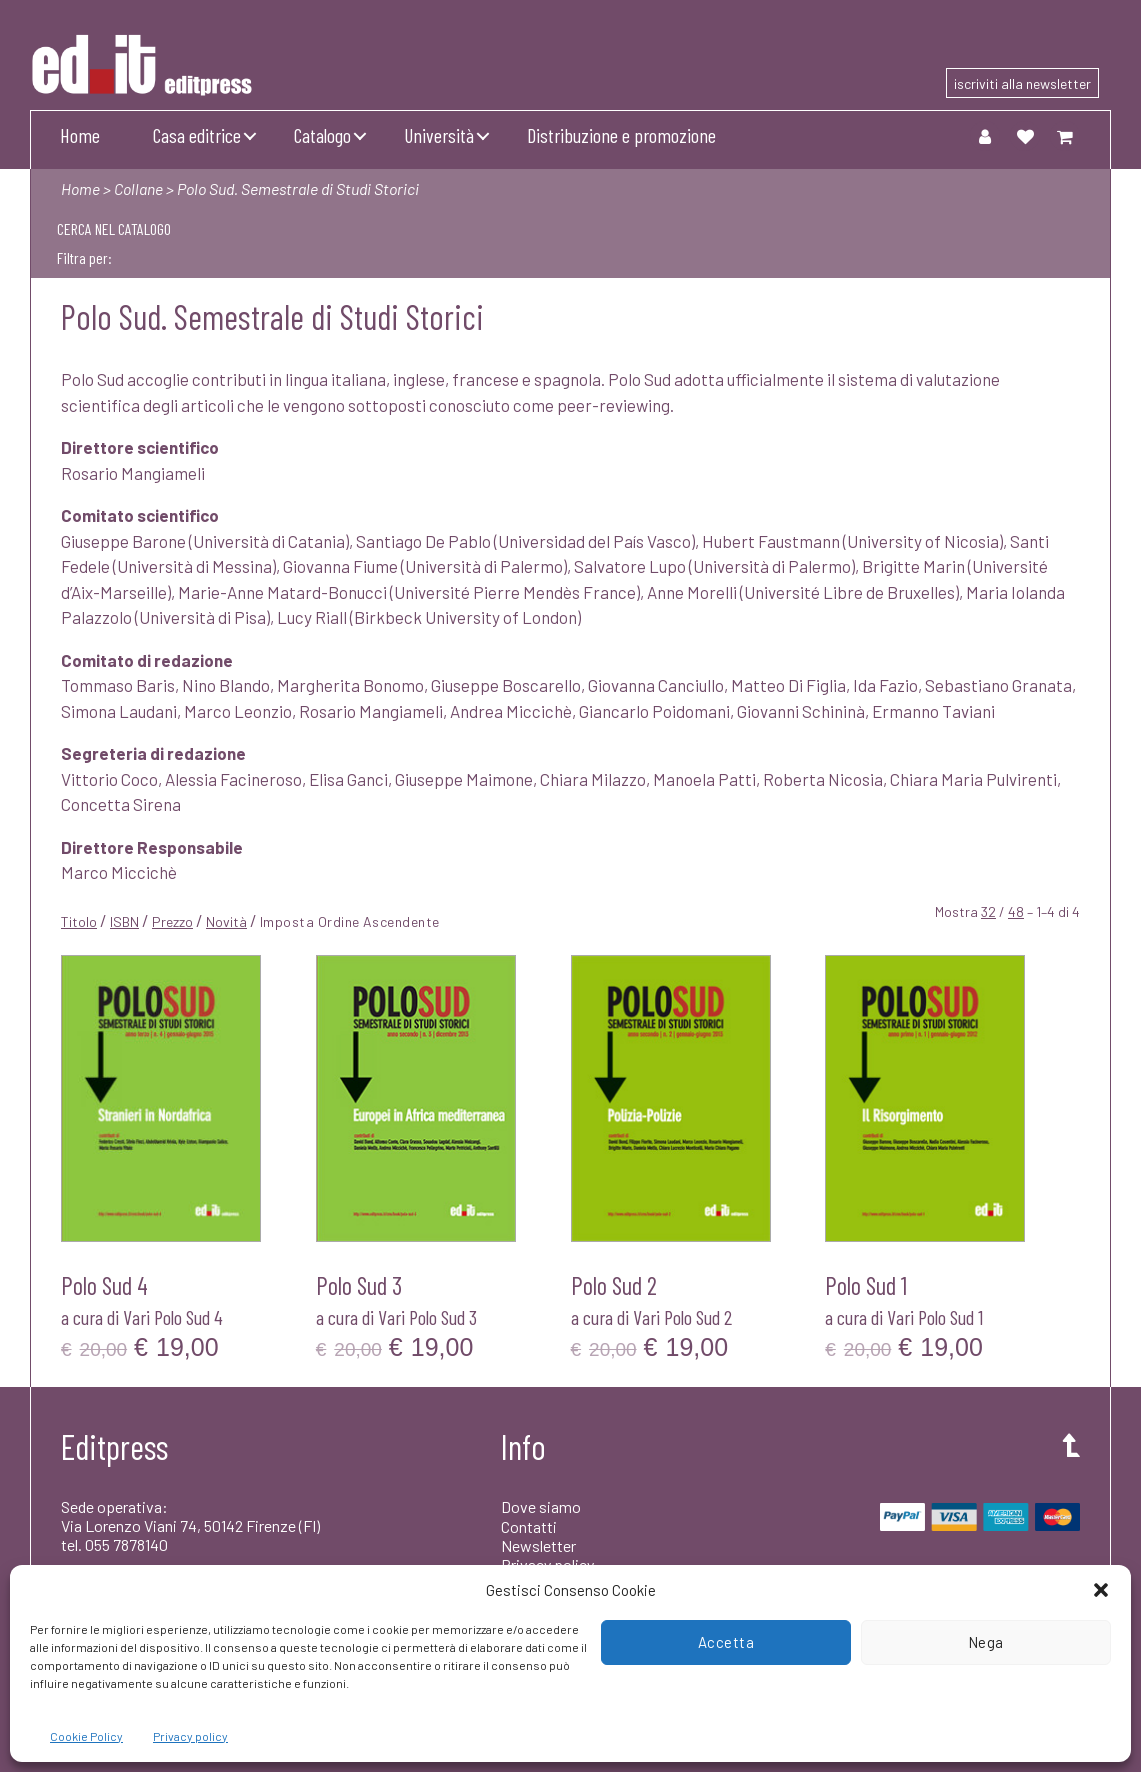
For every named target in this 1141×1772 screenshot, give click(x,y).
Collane (138, 188)
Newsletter (538, 1545)
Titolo (79, 921)
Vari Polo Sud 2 (682, 1317)
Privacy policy (190, 1736)
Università (439, 135)
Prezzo (172, 921)
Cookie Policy (86, 1736)
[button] (1101, 1590)
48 (1016, 911)
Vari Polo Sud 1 (935, 1317)
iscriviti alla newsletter (1022, 83)
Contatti (529, 1526)
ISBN (124, 921)
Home (80, 135)
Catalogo (322, 135)
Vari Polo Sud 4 (173, 1317)
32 (988, 911)
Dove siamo (541, 1506)
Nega (986, 1642)
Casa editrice (197, 135)
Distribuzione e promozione (621, 135)
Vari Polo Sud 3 (427, 1317)
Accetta (726, 1642)
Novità (226, 921)
